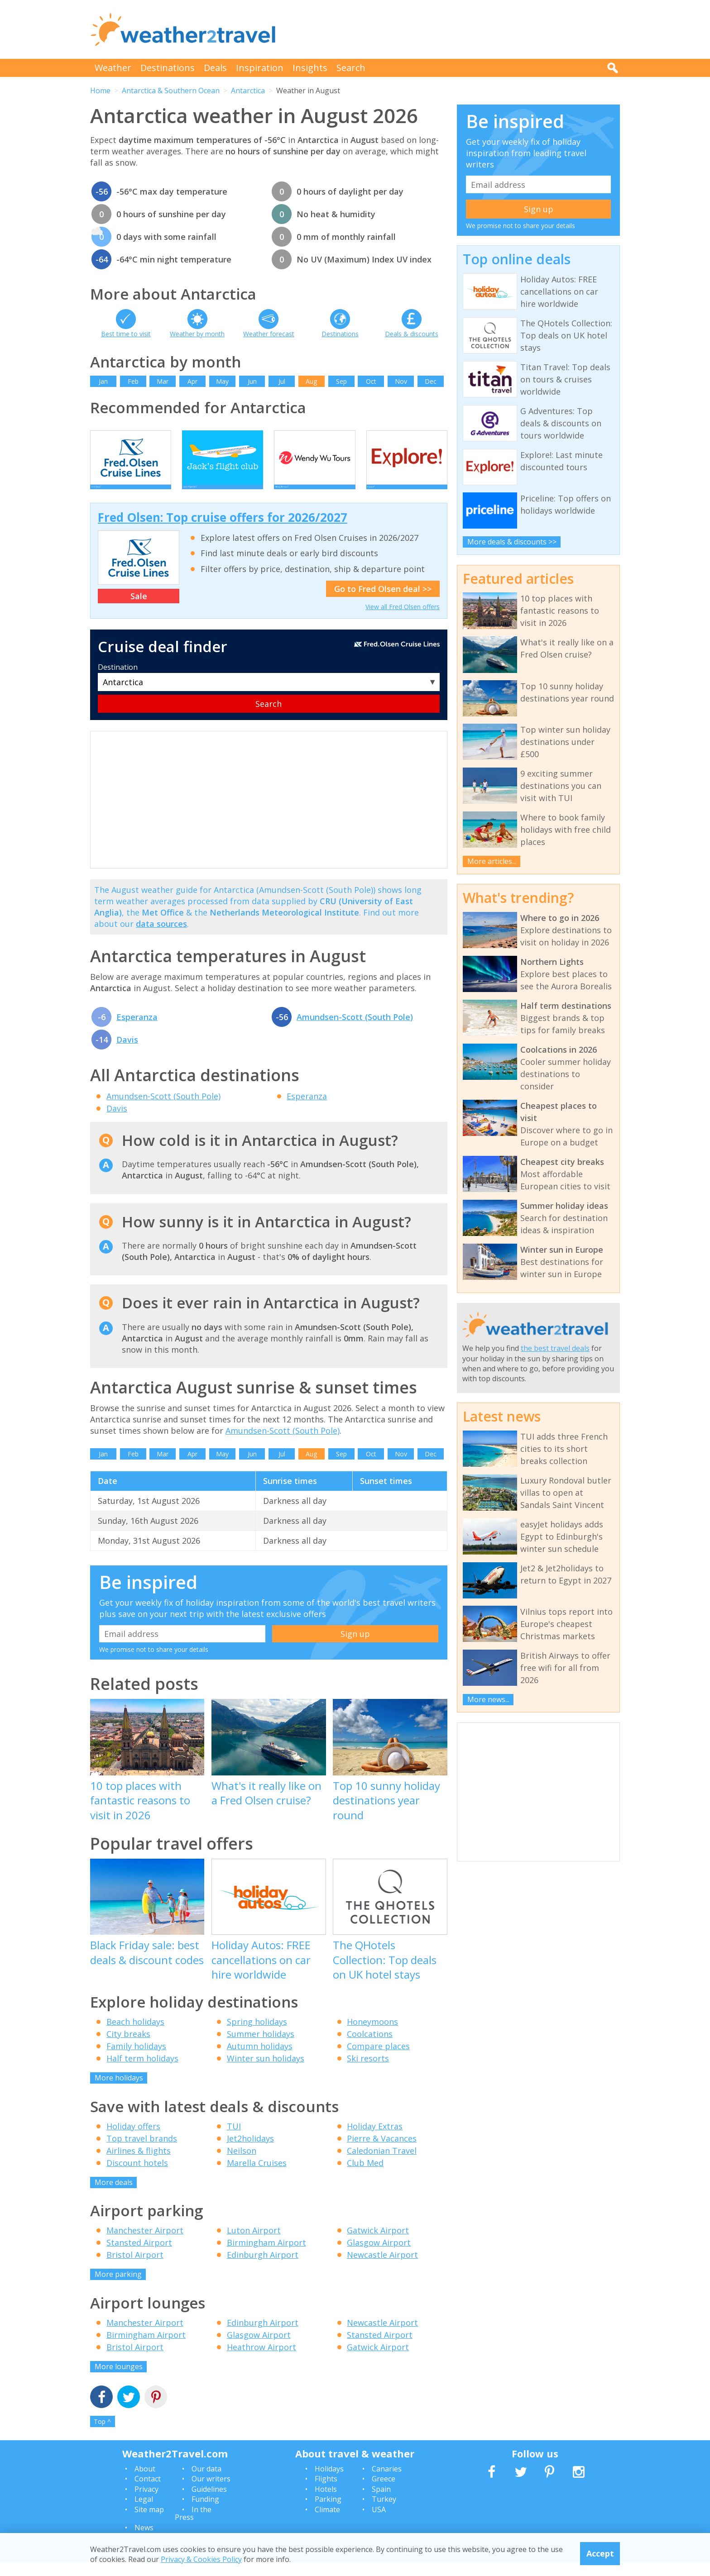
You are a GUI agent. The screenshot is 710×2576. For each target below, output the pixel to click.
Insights (310, 68)
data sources (161, 937)
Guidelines (209, 2503)
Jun (252, 381)
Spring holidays (257, 2035)
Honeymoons (372, 2035)
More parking (118, 2288)
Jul (281, 381)
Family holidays (136, 2059)
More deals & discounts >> (511, 542)
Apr (192, 381)
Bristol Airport (134, 2268)
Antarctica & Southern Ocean (171, 90)
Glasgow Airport (379, 2256)
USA (379, 2523)
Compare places (378, 2059)
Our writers (211, 2492)
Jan (103, 381)
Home (100, 90)
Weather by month (197, 333)
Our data (206, 2482)
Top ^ (102, 2435)
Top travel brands (141, 2152)
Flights (326, 2492)
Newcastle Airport (382, 2268)
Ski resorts (368, 2071)
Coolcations (370, 2047)
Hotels (326, 2503)
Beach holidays (135, 2035)
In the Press (193, 2527)
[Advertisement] (455, 29)
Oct (371, 381)
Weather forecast (268, 333)
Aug (311, 381)
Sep (341, 381)
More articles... (491, 861)
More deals (114, 2196)
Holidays (329, 2482)
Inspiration (259, 68)
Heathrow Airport (261, 2360)
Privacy (146, 2503)
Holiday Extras (375, 2139)
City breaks (128, 2047)
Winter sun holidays (265, 2071)
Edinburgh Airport (262, 2268)
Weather (113, 68)
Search (350, 68)
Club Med (365, 2176)
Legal (143, 2513)
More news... (488, 1699)
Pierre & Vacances (382, 2152)
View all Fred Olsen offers (402, 620)
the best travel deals (555, 1348)
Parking (328, 2513)
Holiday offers (133, 2139)
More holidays (119, 2091)
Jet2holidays (250, 2152)
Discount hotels (137, 2176)
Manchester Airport (144, 2243)
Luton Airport (254, 2243)
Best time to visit (126, 333)
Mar (162, 381)
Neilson (241, 2164)
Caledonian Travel (382, 2164)
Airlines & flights (138, 2164)
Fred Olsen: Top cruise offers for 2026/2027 (222, 531)
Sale (138, 609)
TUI (234, 2139)
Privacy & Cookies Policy (201, 2559)
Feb (133, 381)
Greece (383, 2492)
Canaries (387, 2482)
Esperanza (137, 1030)
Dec (431, 381)
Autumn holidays (260, 2059)
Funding (205, 2513)
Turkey (384, 2513)
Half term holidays (142, 2071)
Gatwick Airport (378, 2243)
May (222, 381)
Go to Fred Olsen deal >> (383, 602)
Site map (149, 2523)
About (144, 2482)
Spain (381, 2503)
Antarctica (248, 90)
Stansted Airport (139, 2256)
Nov (401, 381)
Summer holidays (260, 2047)
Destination (118, 681)
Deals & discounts (411, 333)
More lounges (119, 2380)
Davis (127, 1053)
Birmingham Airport (266, 2256)
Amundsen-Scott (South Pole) (355, 1030)
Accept (600, 2553)
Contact (147, 2492)
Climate (327, 2523)
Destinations (167, 68)
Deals (215, 68)
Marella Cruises (257, 2176)
